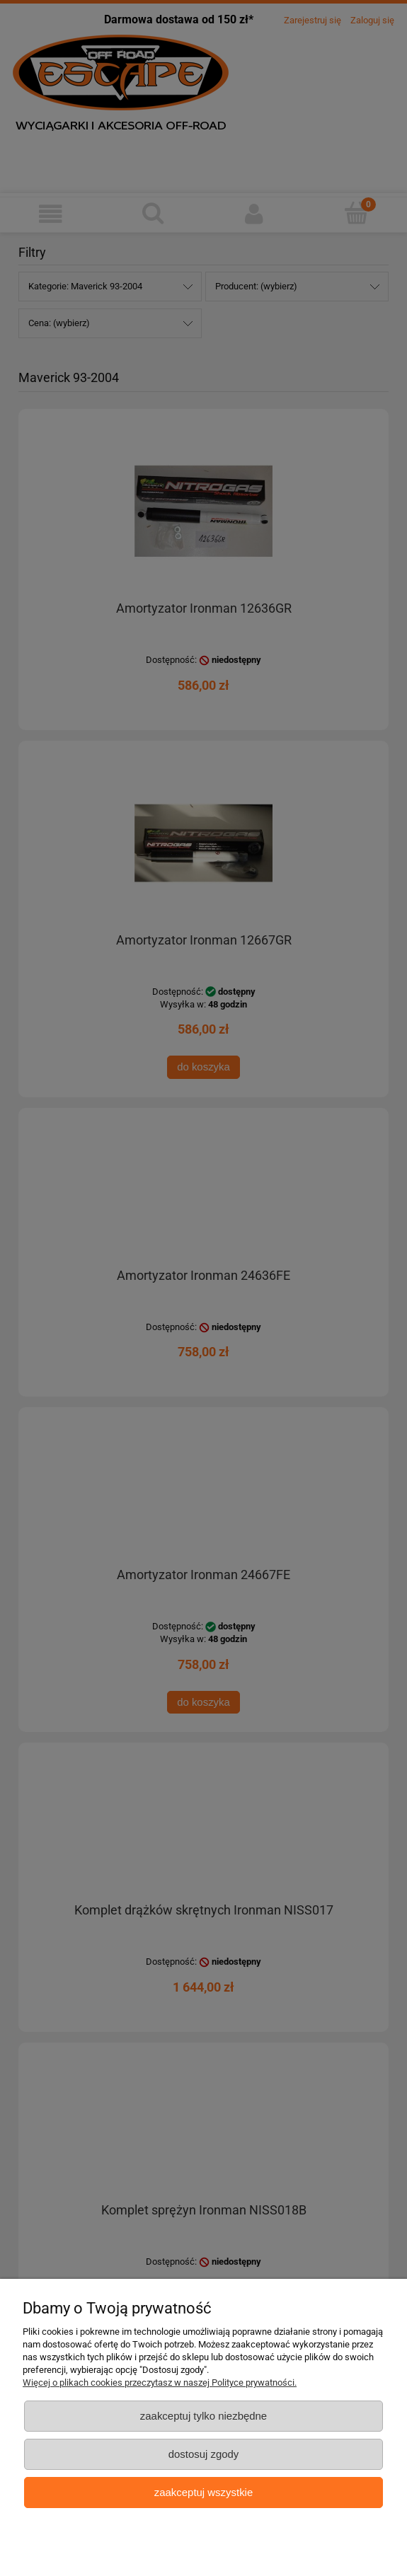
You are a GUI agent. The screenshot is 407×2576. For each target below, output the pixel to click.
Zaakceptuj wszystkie (203, 2492)
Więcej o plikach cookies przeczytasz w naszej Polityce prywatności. (160, 2382)
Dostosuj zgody (203, 2454)
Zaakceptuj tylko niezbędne (203, 2416)
